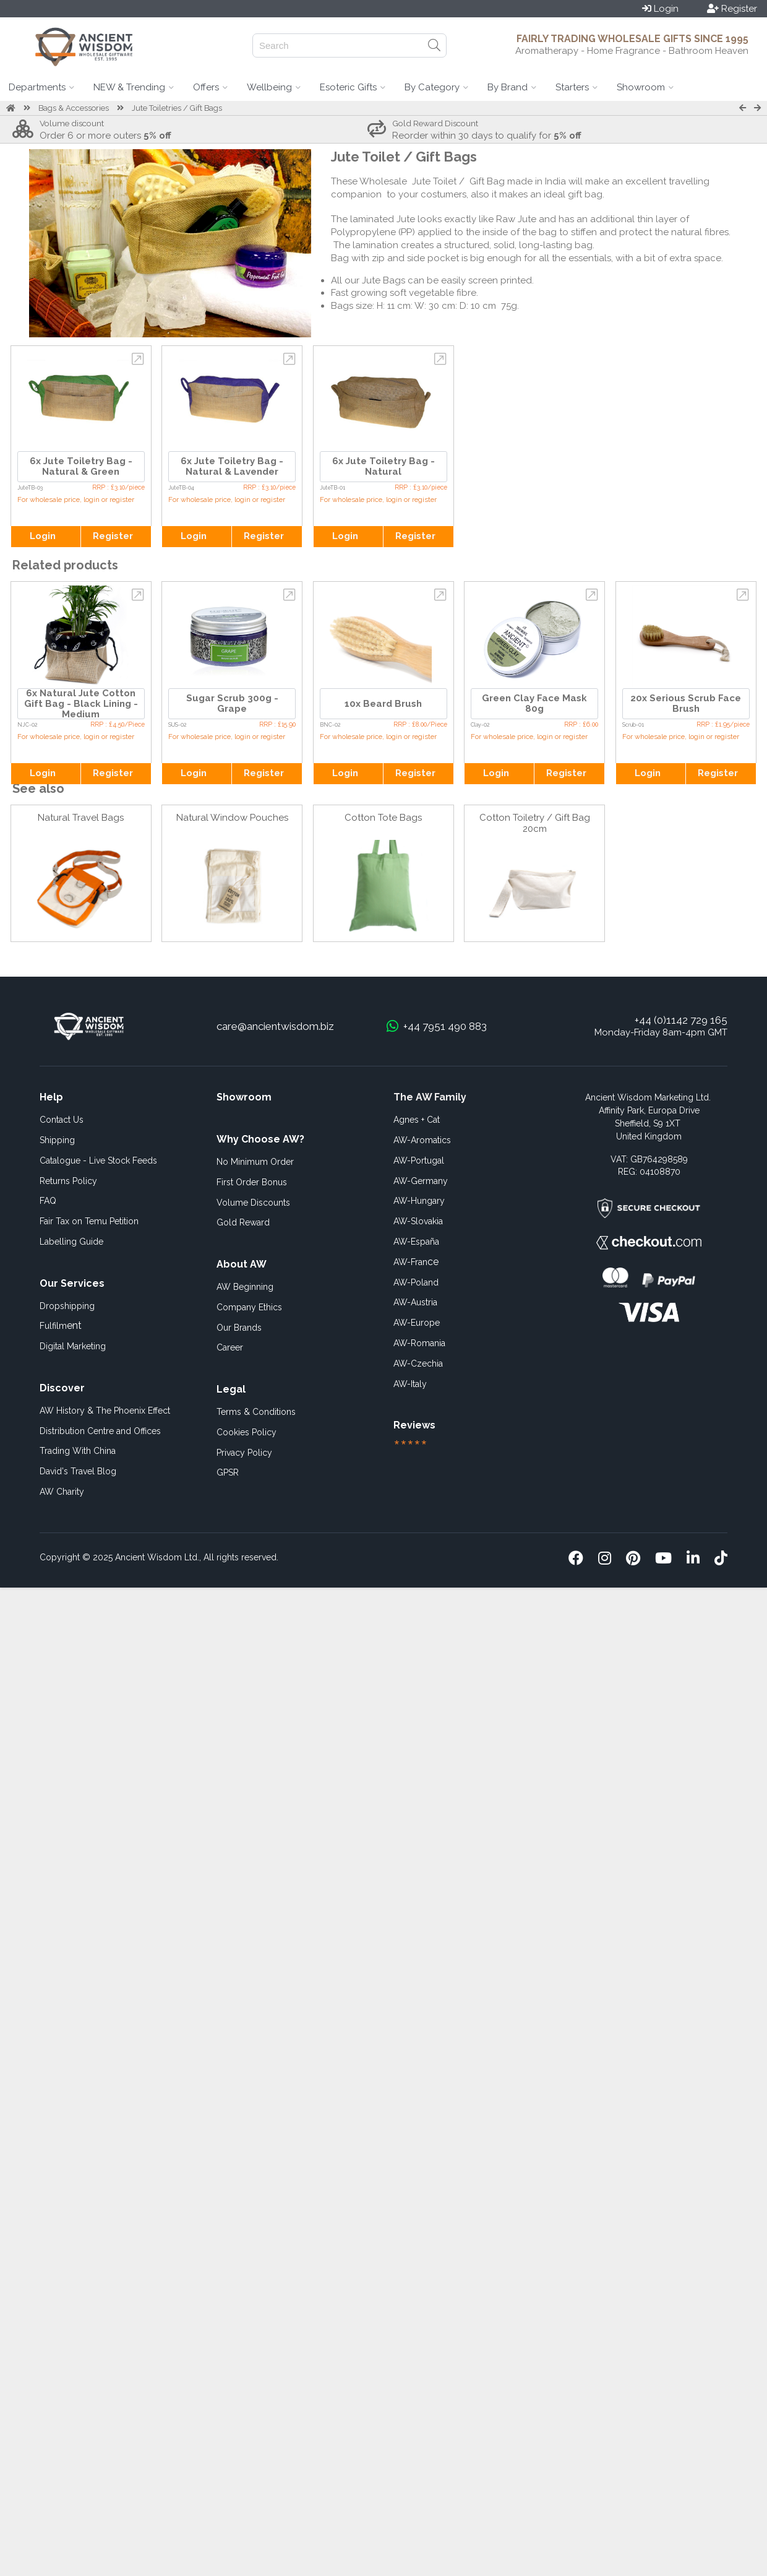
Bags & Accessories (73, 108)
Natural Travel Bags (81, 817)
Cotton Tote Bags (383, 817)
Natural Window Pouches (232, 817)
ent (61, 1325)
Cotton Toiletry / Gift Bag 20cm (534, 823)
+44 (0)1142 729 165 (681, 1020)
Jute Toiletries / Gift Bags (177, 108)
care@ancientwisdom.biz (275, 1026)
